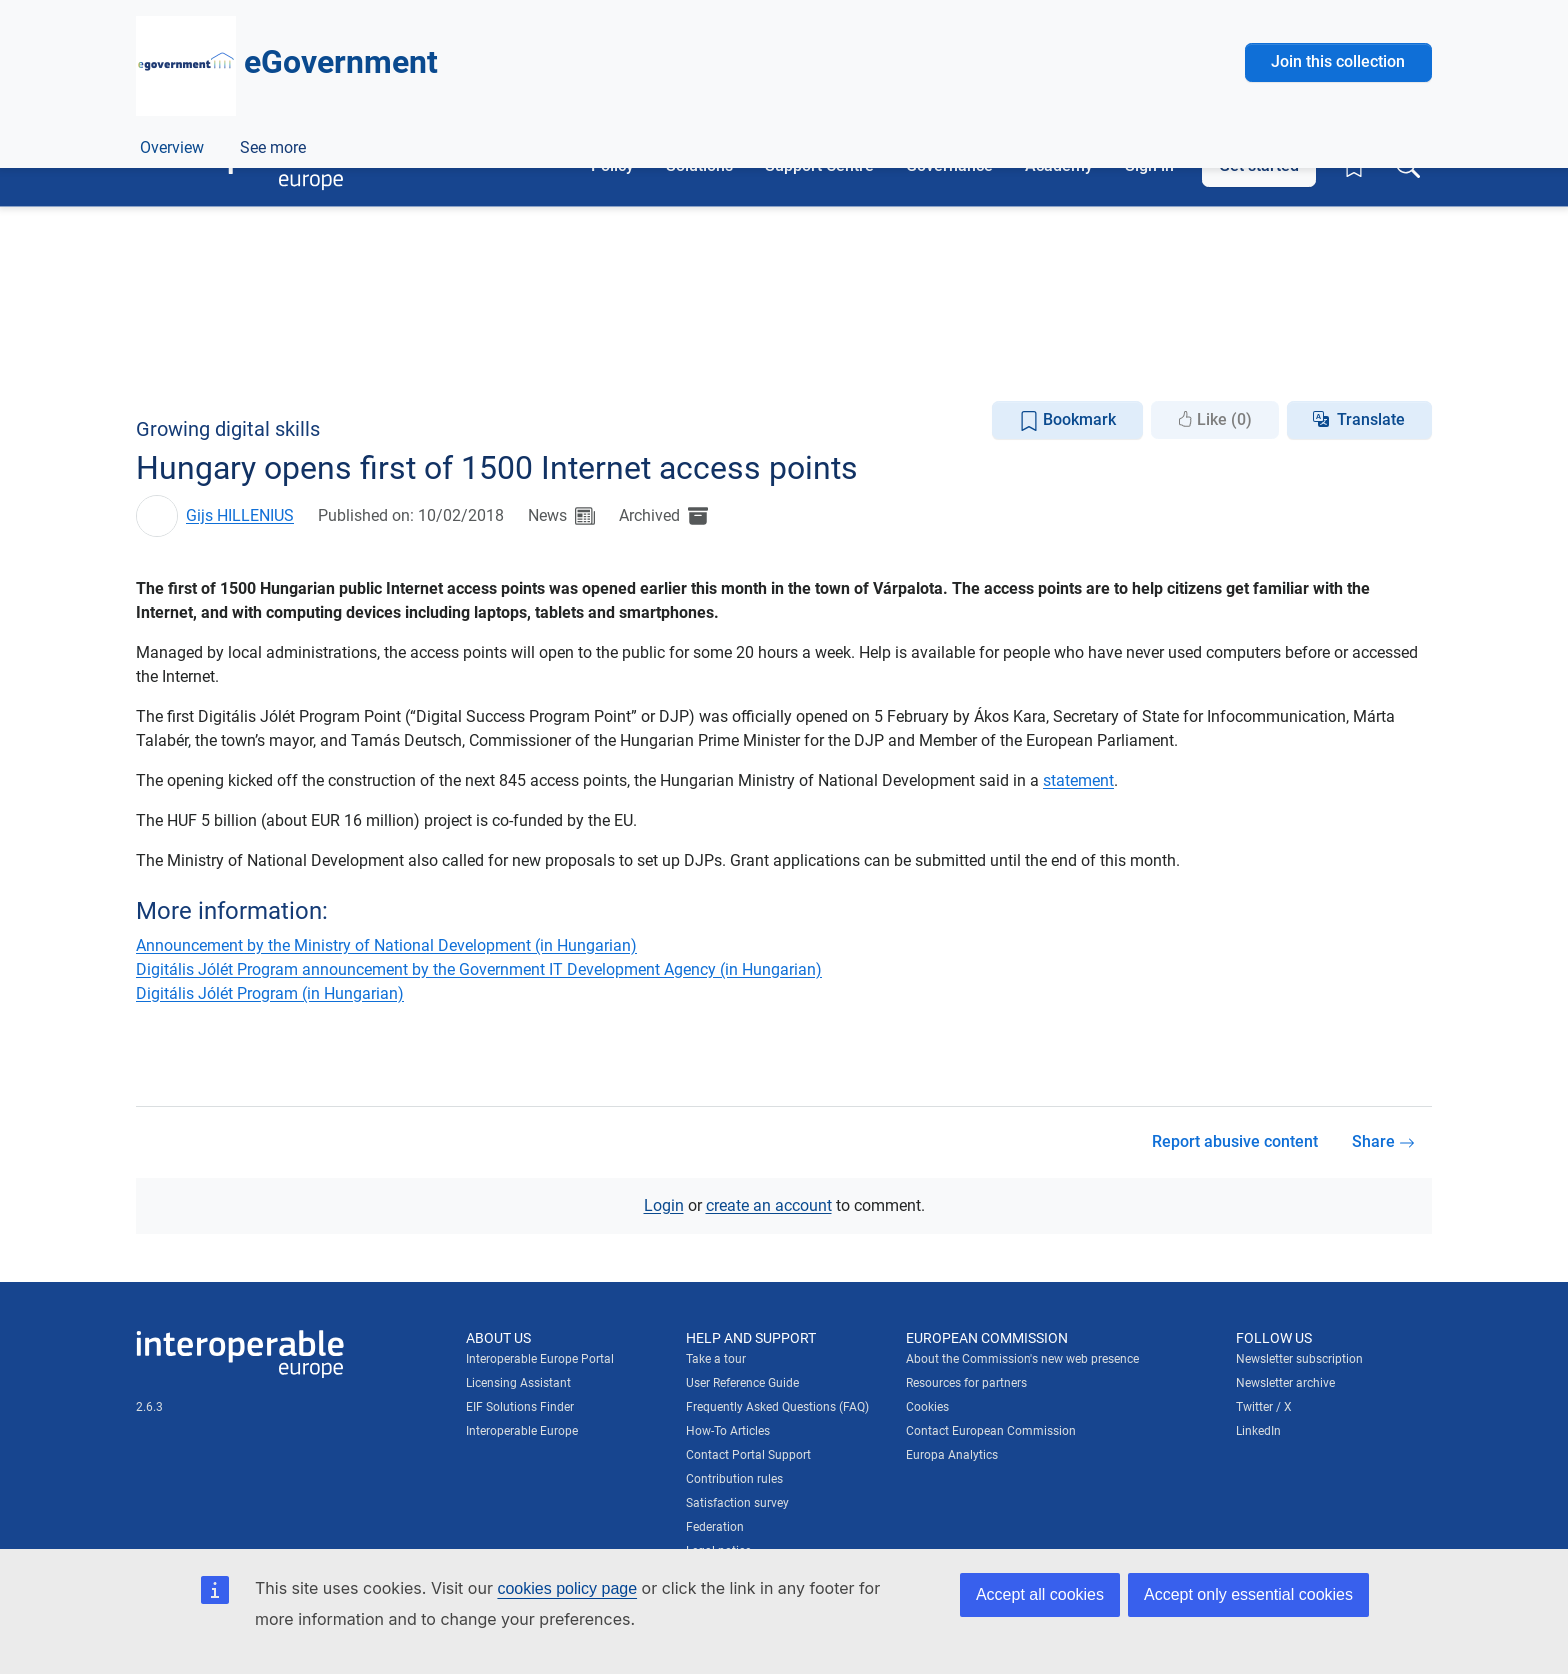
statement (1078, 780)
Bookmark (1067, 420)
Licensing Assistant (518, 1383)
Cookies (927, 1407)
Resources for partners (966, 1383)
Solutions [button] (699, 165)
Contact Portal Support (748, 1455)
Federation (715, 1527)
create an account (769, 1204)
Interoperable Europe (522, 1431)
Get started (1259, 165)
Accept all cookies (1040, 1594)
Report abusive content (1235, 1141)
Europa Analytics (952, 1455)
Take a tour (716, 1359)
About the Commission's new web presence (1022, 1359)
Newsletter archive (1285, 1383)
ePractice (268, 363)
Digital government (376, 318)
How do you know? (413, 13)
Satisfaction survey (737, 1503)
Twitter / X (1264, 1407)
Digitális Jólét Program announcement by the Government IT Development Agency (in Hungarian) (479, 968)
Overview (172, 363)
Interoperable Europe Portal (540, 1359)
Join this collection (1338, 241)
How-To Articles (728, 1431)
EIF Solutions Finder (520, 1407)
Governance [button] (949, 165)
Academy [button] (1059, 165)
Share (1383, 1141)
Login (664, 1204)
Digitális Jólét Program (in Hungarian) (270, 992)
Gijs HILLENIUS (240, 515)
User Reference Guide (742, 1383)
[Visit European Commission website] (278, 77)
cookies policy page (567, 1588)
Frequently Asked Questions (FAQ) (777, 1407)
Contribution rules (734, 1479)
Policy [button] (612, 165)
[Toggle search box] (1408, 166)
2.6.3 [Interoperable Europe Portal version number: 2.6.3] (149, 1406)
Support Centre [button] (819, 165)
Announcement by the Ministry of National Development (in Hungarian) (386, 944)
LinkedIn (1258, 1431)
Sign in (1149, 165)
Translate (1371, 419)
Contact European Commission (991, 1431)
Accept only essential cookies (1248, 1594)
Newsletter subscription (1299, 1359)
